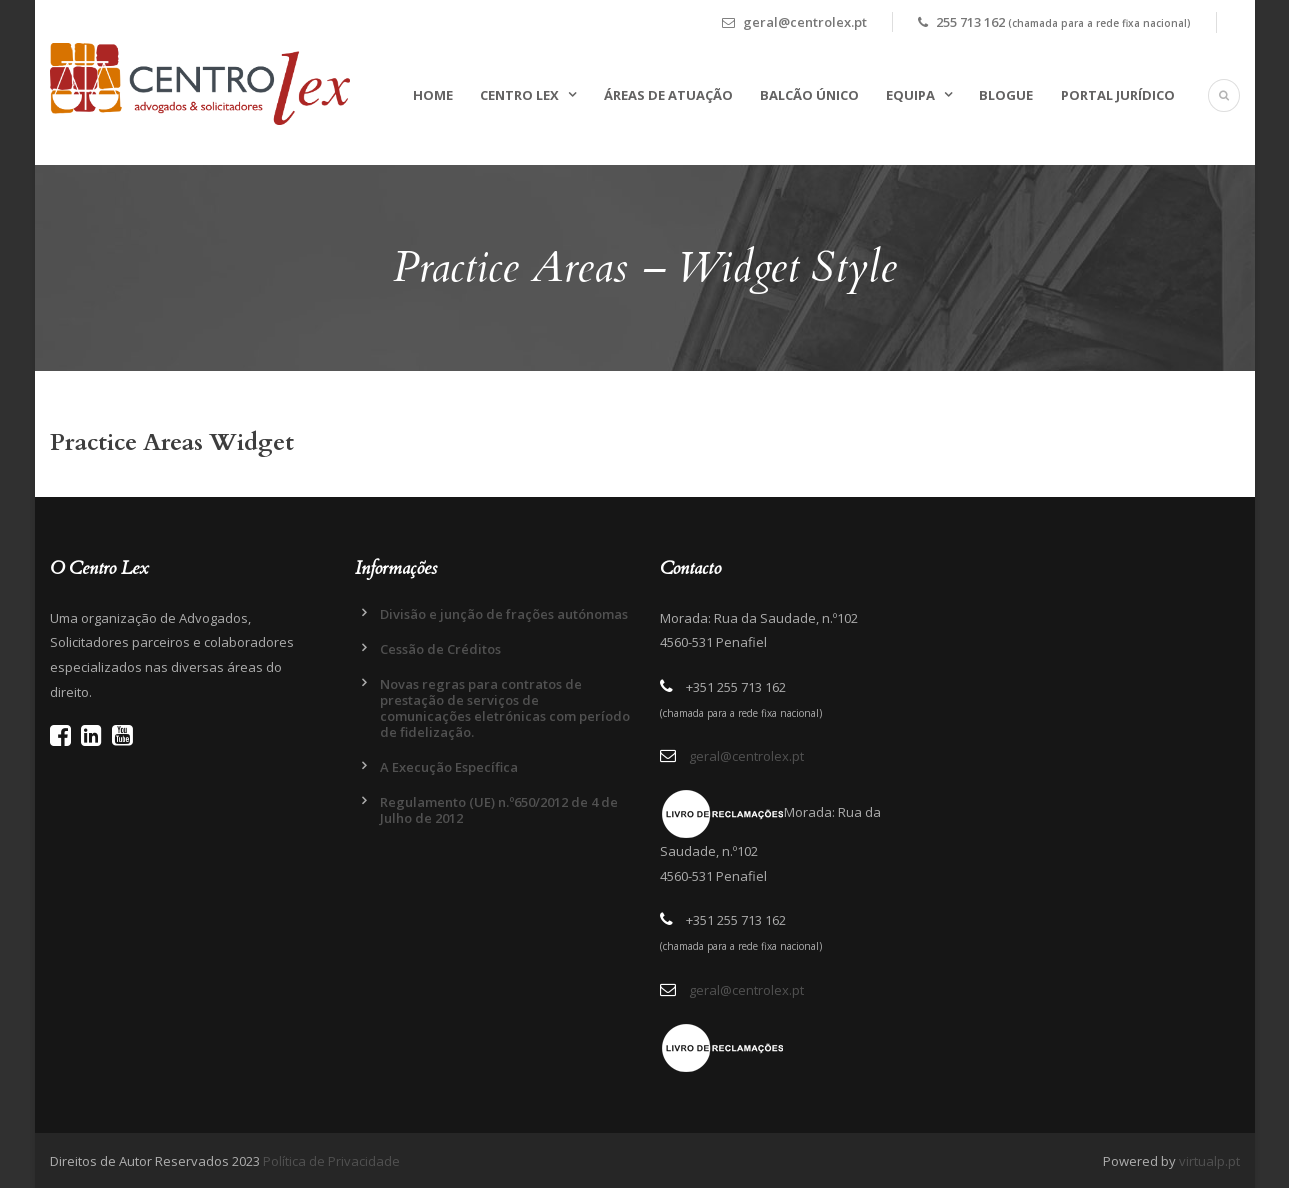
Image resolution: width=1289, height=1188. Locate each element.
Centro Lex (519, 95)
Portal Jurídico (1118, 95)
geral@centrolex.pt (746, 756)
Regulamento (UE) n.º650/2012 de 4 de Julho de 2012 (499, 810)
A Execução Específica (449, 767)
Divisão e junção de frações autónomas (504, 614)
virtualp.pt (1209, 1161)
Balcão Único (809, 95)
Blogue (1006, 95)
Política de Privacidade (331, 1161)
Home (433, 95)
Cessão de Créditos (440, 649)
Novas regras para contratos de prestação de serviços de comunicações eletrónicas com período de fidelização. (505, 708)
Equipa (910, 95)
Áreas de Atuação (668, 95)
